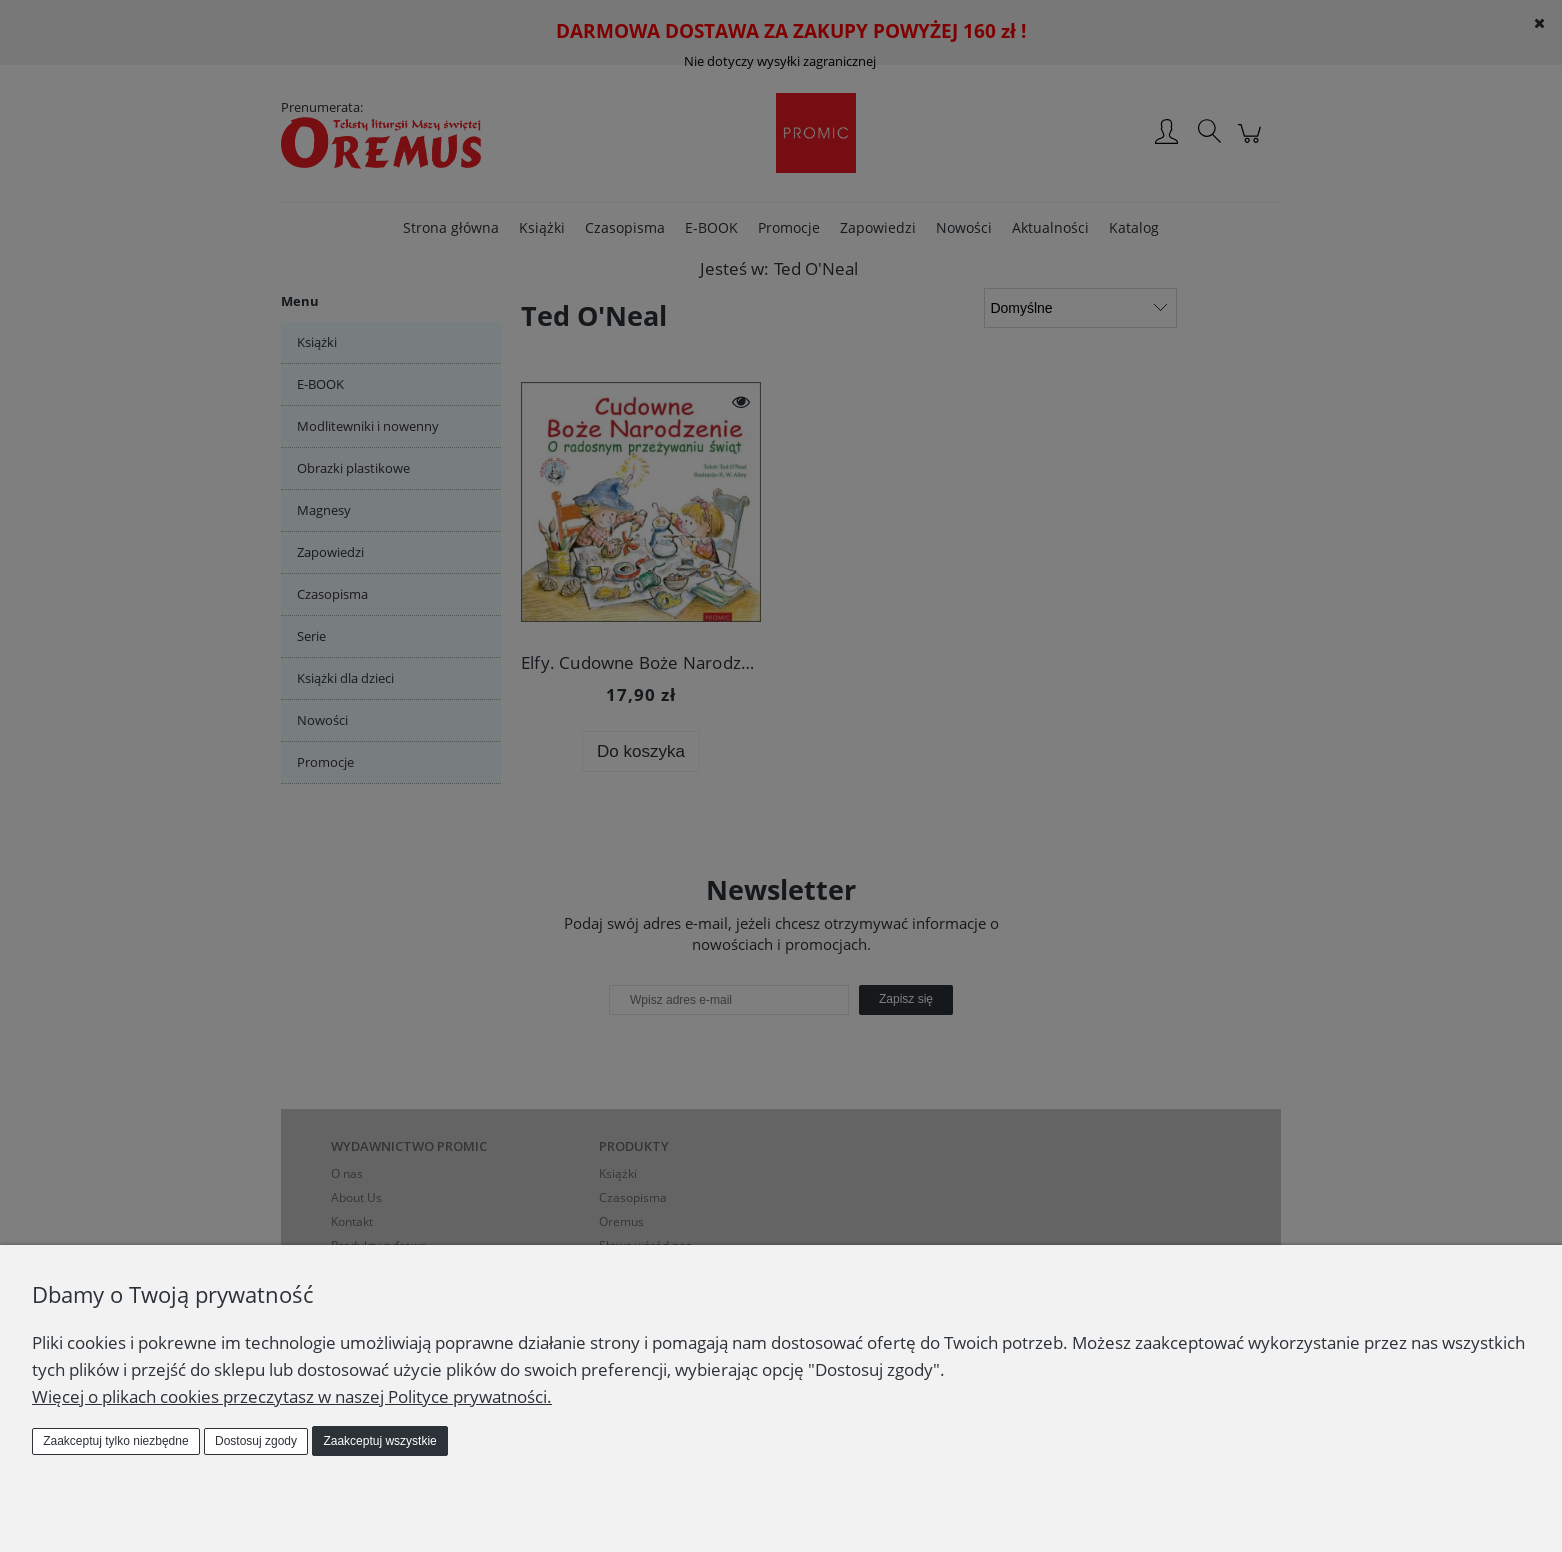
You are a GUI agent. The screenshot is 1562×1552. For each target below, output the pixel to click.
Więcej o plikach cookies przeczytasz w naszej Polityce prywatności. (292, 1396)
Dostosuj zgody (256, 1441)
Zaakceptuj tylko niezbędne (115, 1441)
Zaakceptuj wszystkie (379, 1441)
